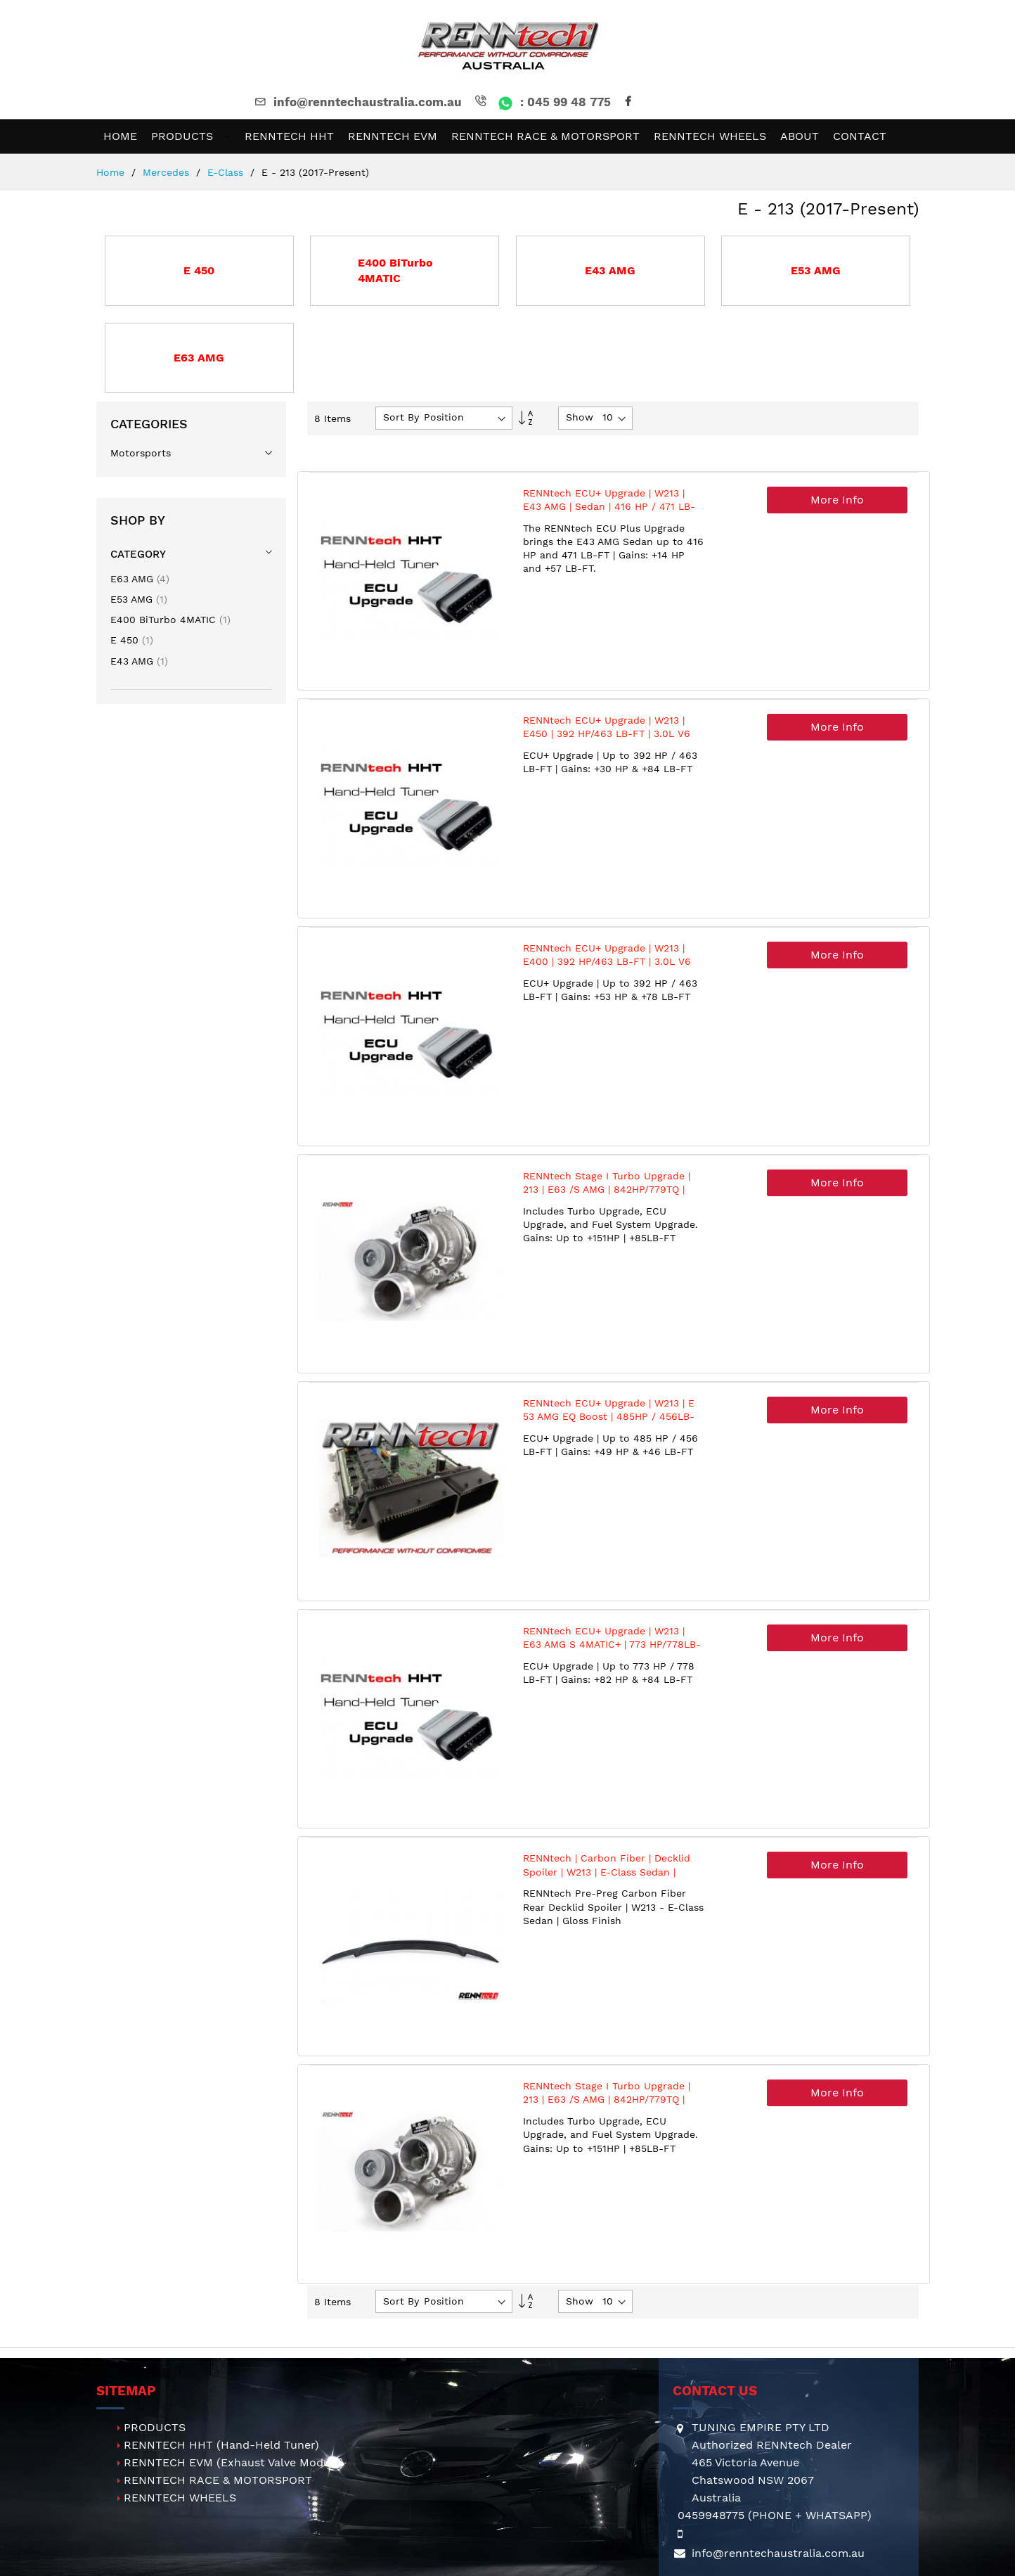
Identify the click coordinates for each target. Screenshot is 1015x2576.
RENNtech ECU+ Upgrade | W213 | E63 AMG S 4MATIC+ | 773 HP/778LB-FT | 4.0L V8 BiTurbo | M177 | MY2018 (612, 1644)
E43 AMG (139, 661)
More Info (837, 499)
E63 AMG (139, 578)
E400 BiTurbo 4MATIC (170, 619)
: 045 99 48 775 (541, 102)
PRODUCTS (155, 2427)
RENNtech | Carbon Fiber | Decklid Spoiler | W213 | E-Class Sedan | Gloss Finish (606, 1871)
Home (112, 172)
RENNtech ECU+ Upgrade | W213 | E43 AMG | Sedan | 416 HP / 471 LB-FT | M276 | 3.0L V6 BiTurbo (609, 506)
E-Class (227, 172)
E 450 (131, 640)
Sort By (401, 417)
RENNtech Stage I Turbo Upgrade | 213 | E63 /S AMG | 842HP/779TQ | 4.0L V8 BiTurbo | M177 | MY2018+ (606, 1189)
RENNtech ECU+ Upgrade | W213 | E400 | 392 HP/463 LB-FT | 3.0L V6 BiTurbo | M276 (607, 961)
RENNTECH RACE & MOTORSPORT (218, 2480)
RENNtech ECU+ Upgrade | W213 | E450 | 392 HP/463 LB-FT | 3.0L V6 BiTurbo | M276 (606, 734)
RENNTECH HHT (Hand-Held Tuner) (221, 2445)
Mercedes (168, 172)
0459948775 (711, 2515)
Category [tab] (138, 554)
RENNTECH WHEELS (180, 2497)
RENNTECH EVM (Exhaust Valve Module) (234, 2462)
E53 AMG (138, 599)
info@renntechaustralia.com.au (357, 102)
